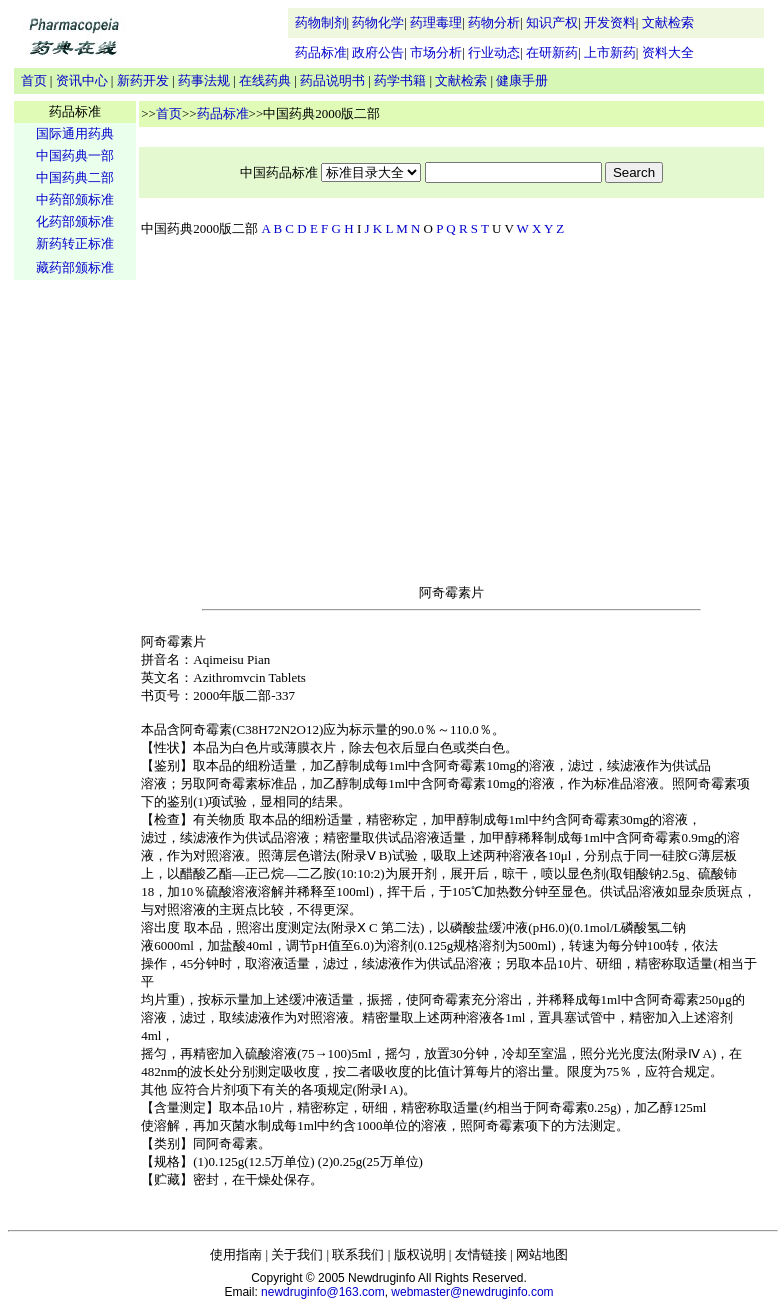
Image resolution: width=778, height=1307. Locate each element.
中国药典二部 (75, 177)
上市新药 (610, 52)
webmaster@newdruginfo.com (472, 1292)
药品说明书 (332, 80)
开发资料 (610, 22)
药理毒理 (436, 22)
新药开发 (143, 80)
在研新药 (552, 52)
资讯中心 (82, 80)
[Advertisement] (75, 596)
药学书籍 (400, 80)
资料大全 (668, 52)
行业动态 (494, 52)
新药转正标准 (75, 243)
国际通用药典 (75, 133)
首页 (34, 80)
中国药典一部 (75, 155)
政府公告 (378, 52)
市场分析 (436, 52)
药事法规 (204, 80)
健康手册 (522, 80)
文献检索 (668, 22)
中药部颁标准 (75, 199)
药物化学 (378, 22)
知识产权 (552, 22)
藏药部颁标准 (75, 267)
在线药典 (265, 80)
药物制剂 (321, 22)
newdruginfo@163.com (323, 1292)
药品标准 (321, 52)
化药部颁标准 (75, 221)
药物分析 (494, 22)
